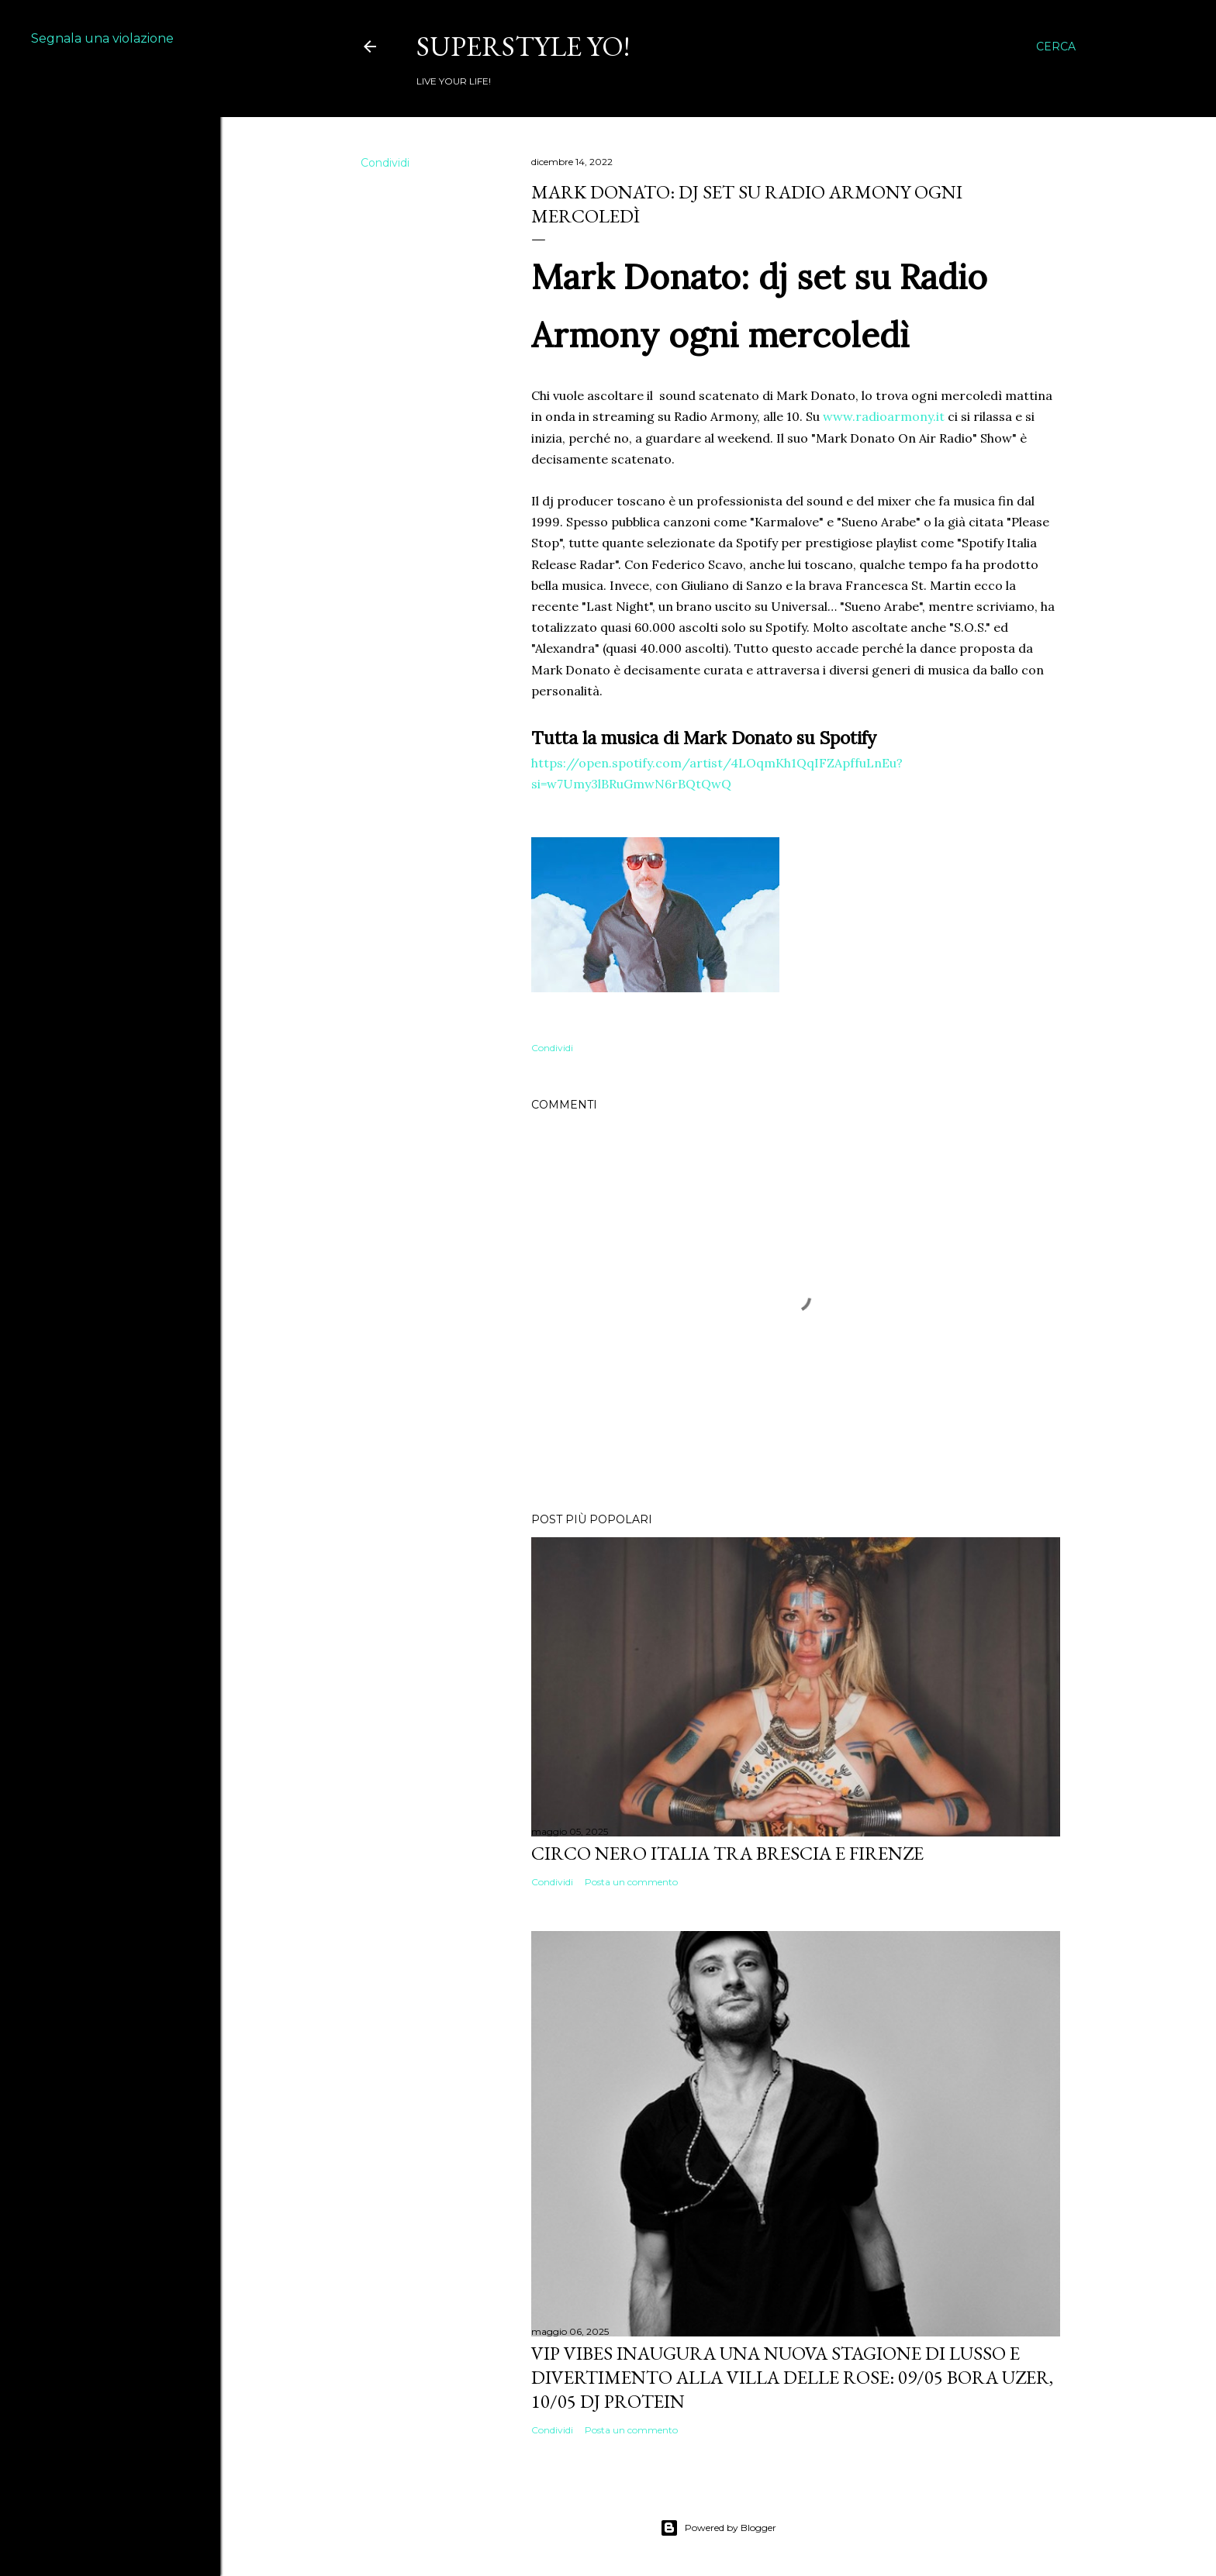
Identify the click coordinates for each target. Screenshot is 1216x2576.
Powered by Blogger (718, 2528)
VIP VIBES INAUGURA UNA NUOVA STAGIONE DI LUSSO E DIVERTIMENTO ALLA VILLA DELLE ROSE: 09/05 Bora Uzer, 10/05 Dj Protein (792, 2377)
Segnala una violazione (102, 38)
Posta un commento (631, 1882)
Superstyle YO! (523, 46)
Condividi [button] (385, 163)
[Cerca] (1056, 46)
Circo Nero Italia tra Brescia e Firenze (727, 1853)
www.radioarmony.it (884, 416)
